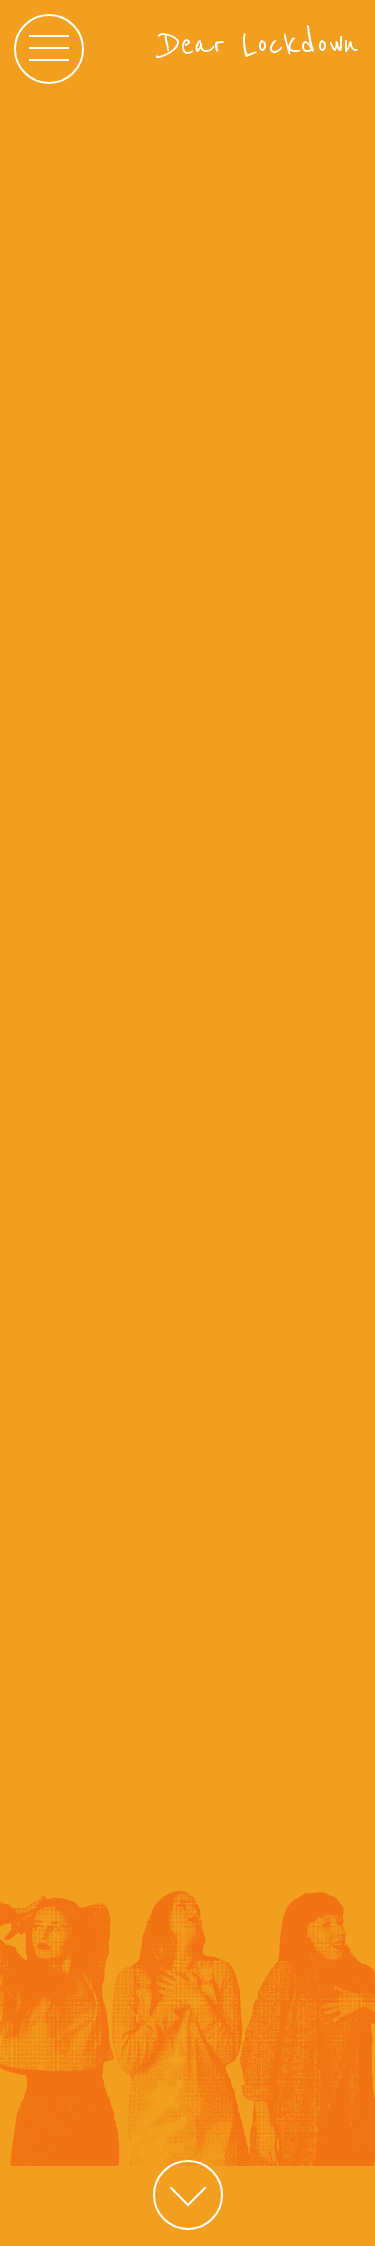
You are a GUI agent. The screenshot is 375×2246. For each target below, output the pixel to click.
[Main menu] (49, 49)
